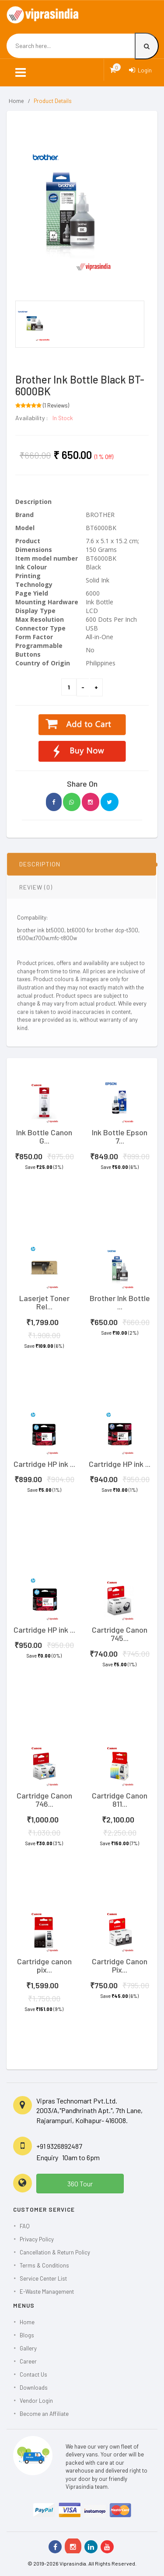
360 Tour (80, 2183)
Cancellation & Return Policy (55, 2252)
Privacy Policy (37, 2239)
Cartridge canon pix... (44, 1965)
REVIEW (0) (35, 891)
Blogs (27, 2335)
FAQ (25, 2226)
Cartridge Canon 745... (119, 1634)
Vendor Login (36, 2400)
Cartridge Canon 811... (119, 1800)
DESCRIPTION (39, 868)
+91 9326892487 (59, 2146)
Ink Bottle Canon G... (44, 1136)
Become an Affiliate (44, 2413)
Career (28, 2361)
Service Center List (43, 2278)
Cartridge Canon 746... (44, 1800)
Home (16, 101)
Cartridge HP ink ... (44, 1464)
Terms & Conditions (44, 2265)
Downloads (34, 2387)
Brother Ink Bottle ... (120, 1302)
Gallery (28, 2348)
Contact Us (33, 2374)
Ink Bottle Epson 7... (119, 1136)
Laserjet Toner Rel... (44, 1302)
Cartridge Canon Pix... (119, 1965)
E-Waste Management (47, 2291)
